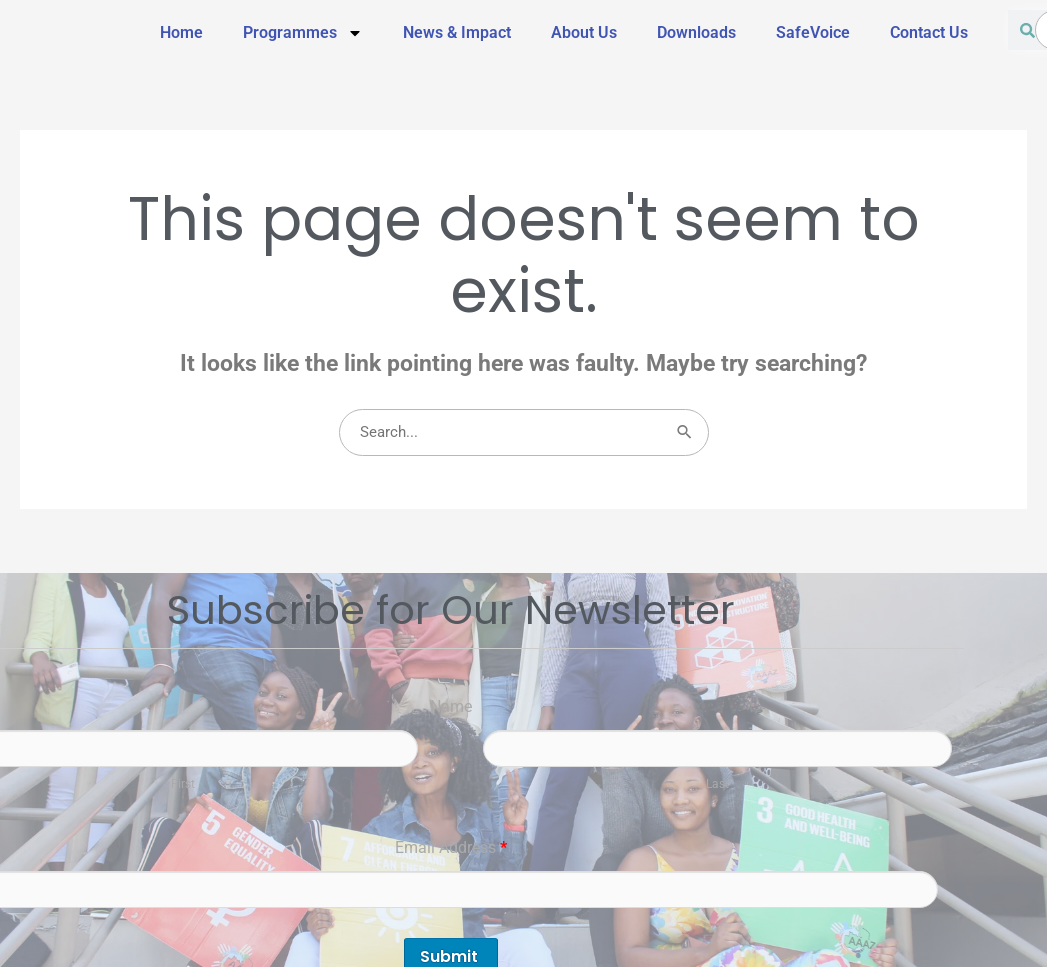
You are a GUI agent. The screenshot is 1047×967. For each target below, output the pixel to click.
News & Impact (457, 32)
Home (181, 32)
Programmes (303, 33)
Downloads (696, 32)
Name (451, 706)
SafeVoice (813, 32)
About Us (584, 32)
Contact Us (929, 32)
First (183, 784)
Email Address (451, 847)
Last (717, 784)
